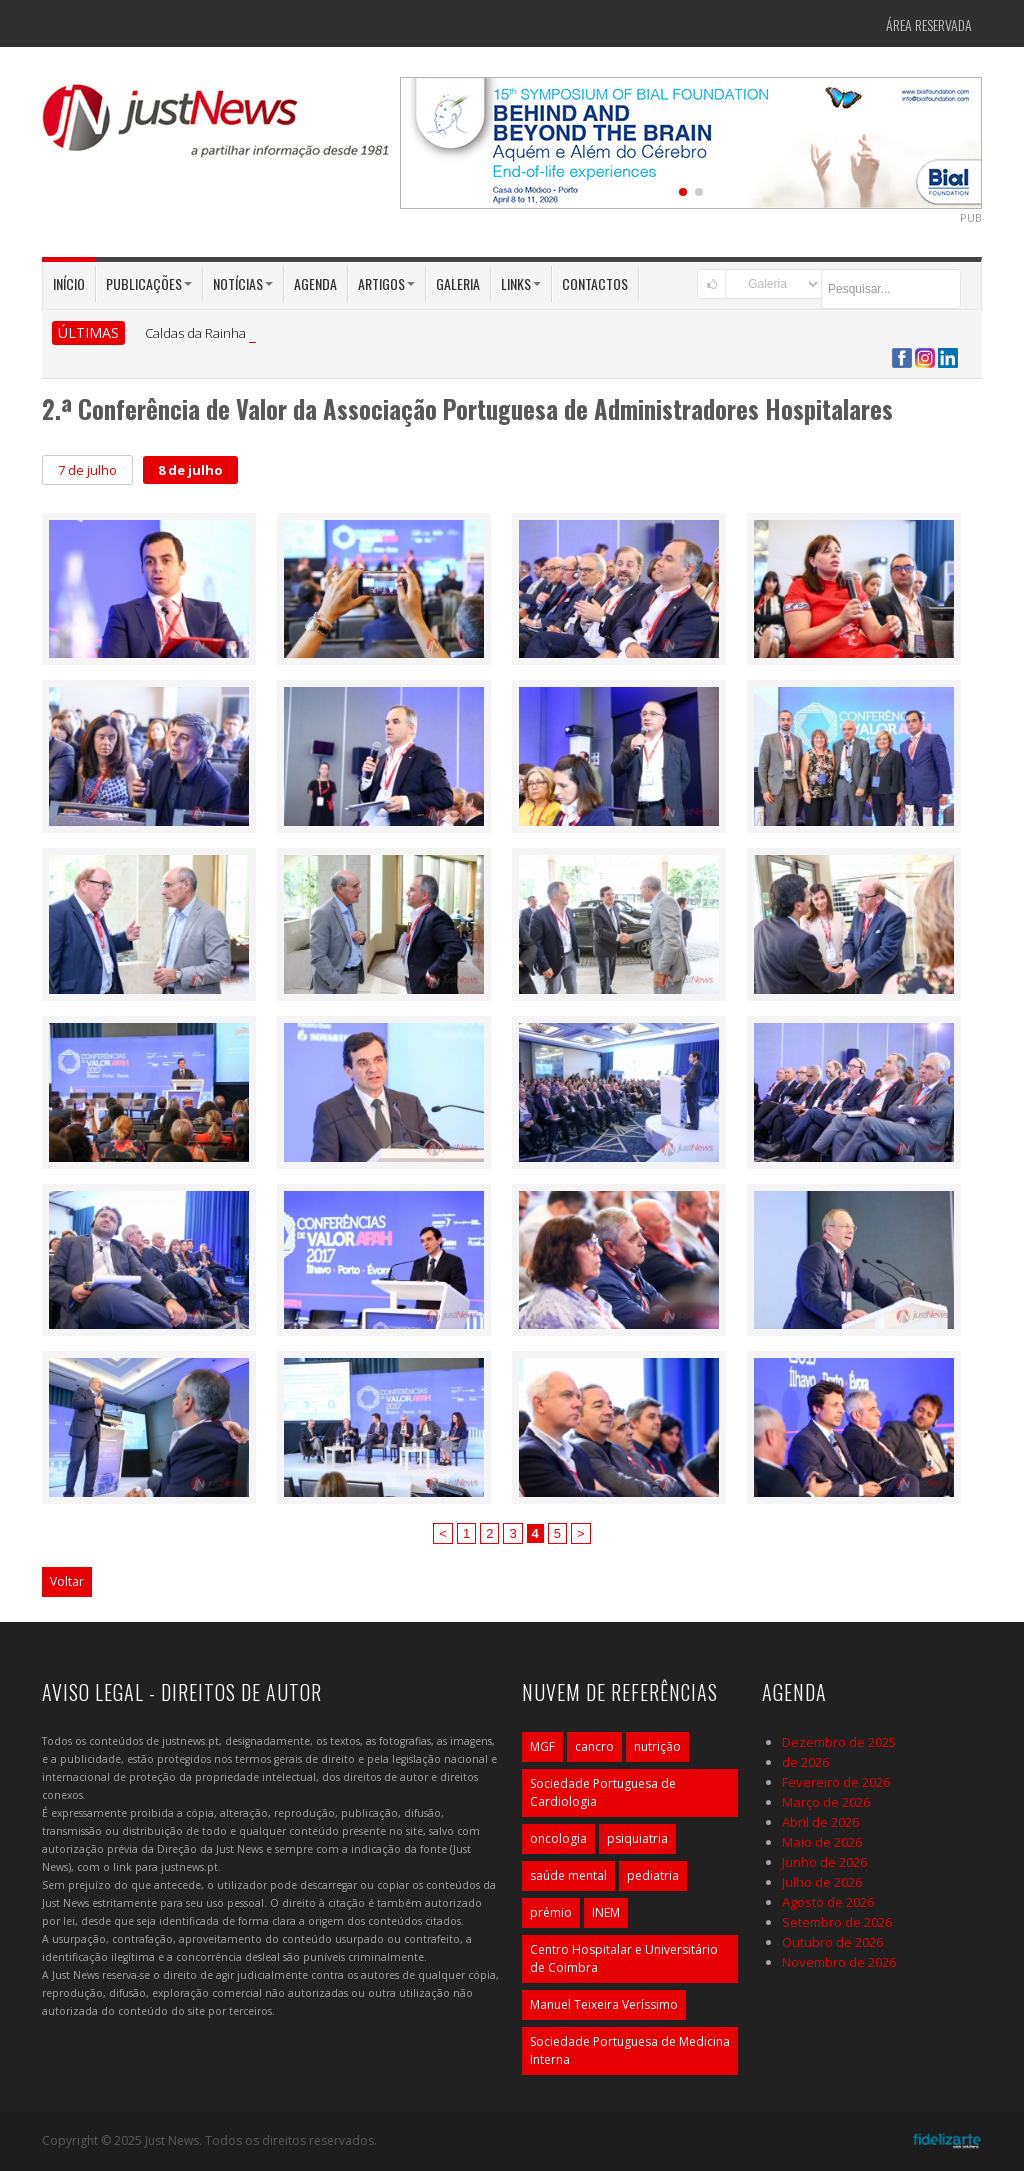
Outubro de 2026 (832, 1942)
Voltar (67, 1581)
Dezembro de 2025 (839, 1742)
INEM (606, 1912)
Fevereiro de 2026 (836, 1782)
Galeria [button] (458, 283)
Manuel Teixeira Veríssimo (604, 2004)
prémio (551, 1912)
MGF (542, 1746)
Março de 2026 (826, 1802)
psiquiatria (637, 1838)
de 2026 (805, 1762)
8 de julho (190, 470)
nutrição (657, 1746)
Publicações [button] (149, 283)
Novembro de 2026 (839, 1962)
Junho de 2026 (824, 1862)
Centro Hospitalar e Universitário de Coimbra (624, 1958)
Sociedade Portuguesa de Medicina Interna (630, 2050)
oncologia (558, 1838)
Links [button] (521, 283)
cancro (594, 1746)
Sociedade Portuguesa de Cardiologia (603, 1792)
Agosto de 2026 (828, 1902)
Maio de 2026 (822, 1842)
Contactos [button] (595, 283)
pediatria (653, 1875)
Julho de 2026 (822, 1882)
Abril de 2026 (820, 1822)
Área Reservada (929, 24)
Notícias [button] (243, 283)
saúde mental (568, 1875)
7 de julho (87, 470)
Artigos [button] (386, 283)
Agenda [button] (315, 283)
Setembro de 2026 (837, 1922)
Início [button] (69, 283)
